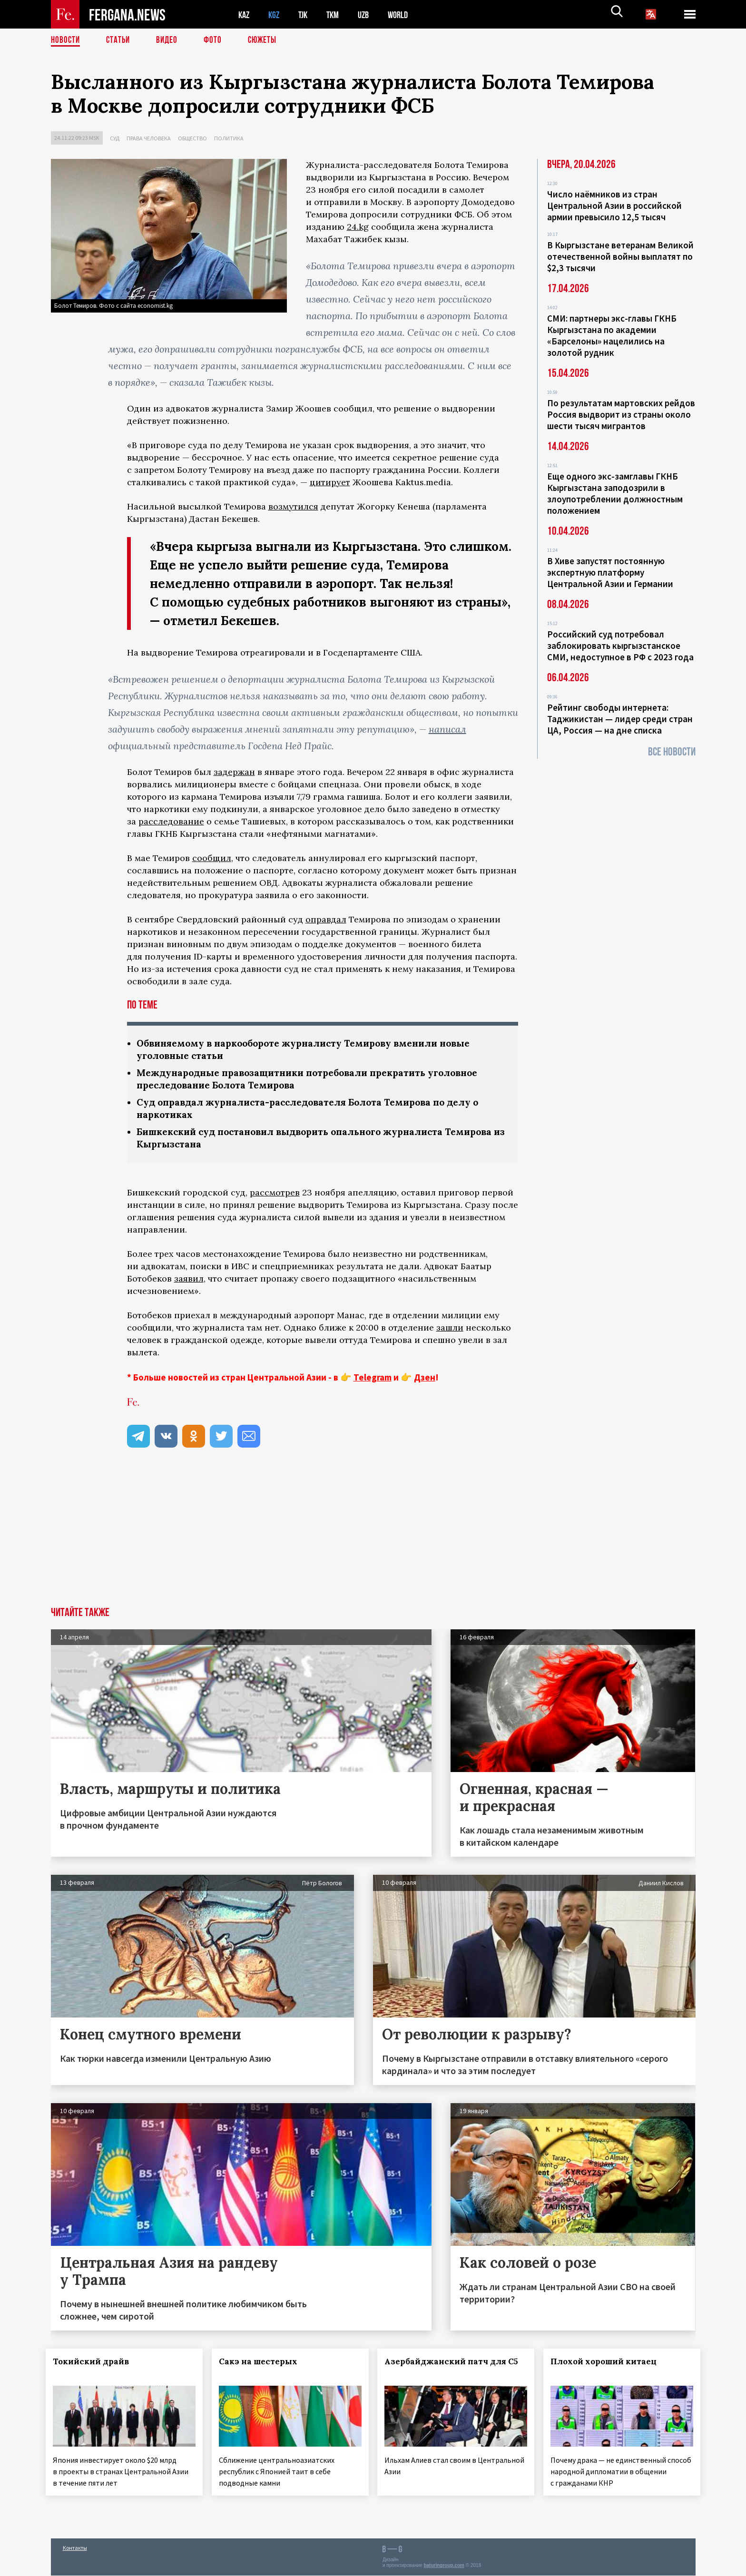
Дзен (424, 1381)
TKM (337, 14)
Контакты (75, 2548)
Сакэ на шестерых (263, 2365)
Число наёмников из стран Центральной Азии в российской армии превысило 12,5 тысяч (614, 205)
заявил (189, 1282)
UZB (369, 14)
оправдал (325, 919)
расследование (171, 821)
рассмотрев (275, 1196)
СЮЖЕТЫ (267, 40)
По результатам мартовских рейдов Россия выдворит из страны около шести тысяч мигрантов (621, 414)
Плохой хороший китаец (609, 2365)
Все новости (672, 752)
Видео (170, 40)
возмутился (293, 506)
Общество (192, 138)
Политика (229, 138)
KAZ (244, 14)
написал (447, 729)
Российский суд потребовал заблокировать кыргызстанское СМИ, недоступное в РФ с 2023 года (620, 645)
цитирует (330, 482)
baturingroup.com (443, 2565)
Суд (114, 138)
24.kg (358, 226)
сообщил (211, 857)
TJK (306, 14)
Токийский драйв (96, 2365)
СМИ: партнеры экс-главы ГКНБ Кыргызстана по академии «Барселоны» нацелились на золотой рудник (612, 335)
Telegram (372, 1381)
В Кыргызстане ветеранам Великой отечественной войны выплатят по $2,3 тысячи (620, 256)
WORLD (406, 14)
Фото (216, 40)
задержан (234, 771)
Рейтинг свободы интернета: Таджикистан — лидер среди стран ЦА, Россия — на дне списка (620, 719)
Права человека (149, 138)
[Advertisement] (373, 1539)
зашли (449, 1331)
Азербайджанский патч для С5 (441, 2371)
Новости (66, 40)
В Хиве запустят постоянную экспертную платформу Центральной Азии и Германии (610, 572)
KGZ (276, 14)
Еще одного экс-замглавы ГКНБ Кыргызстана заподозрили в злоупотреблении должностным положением (615, 493)
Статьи (120, 40)
